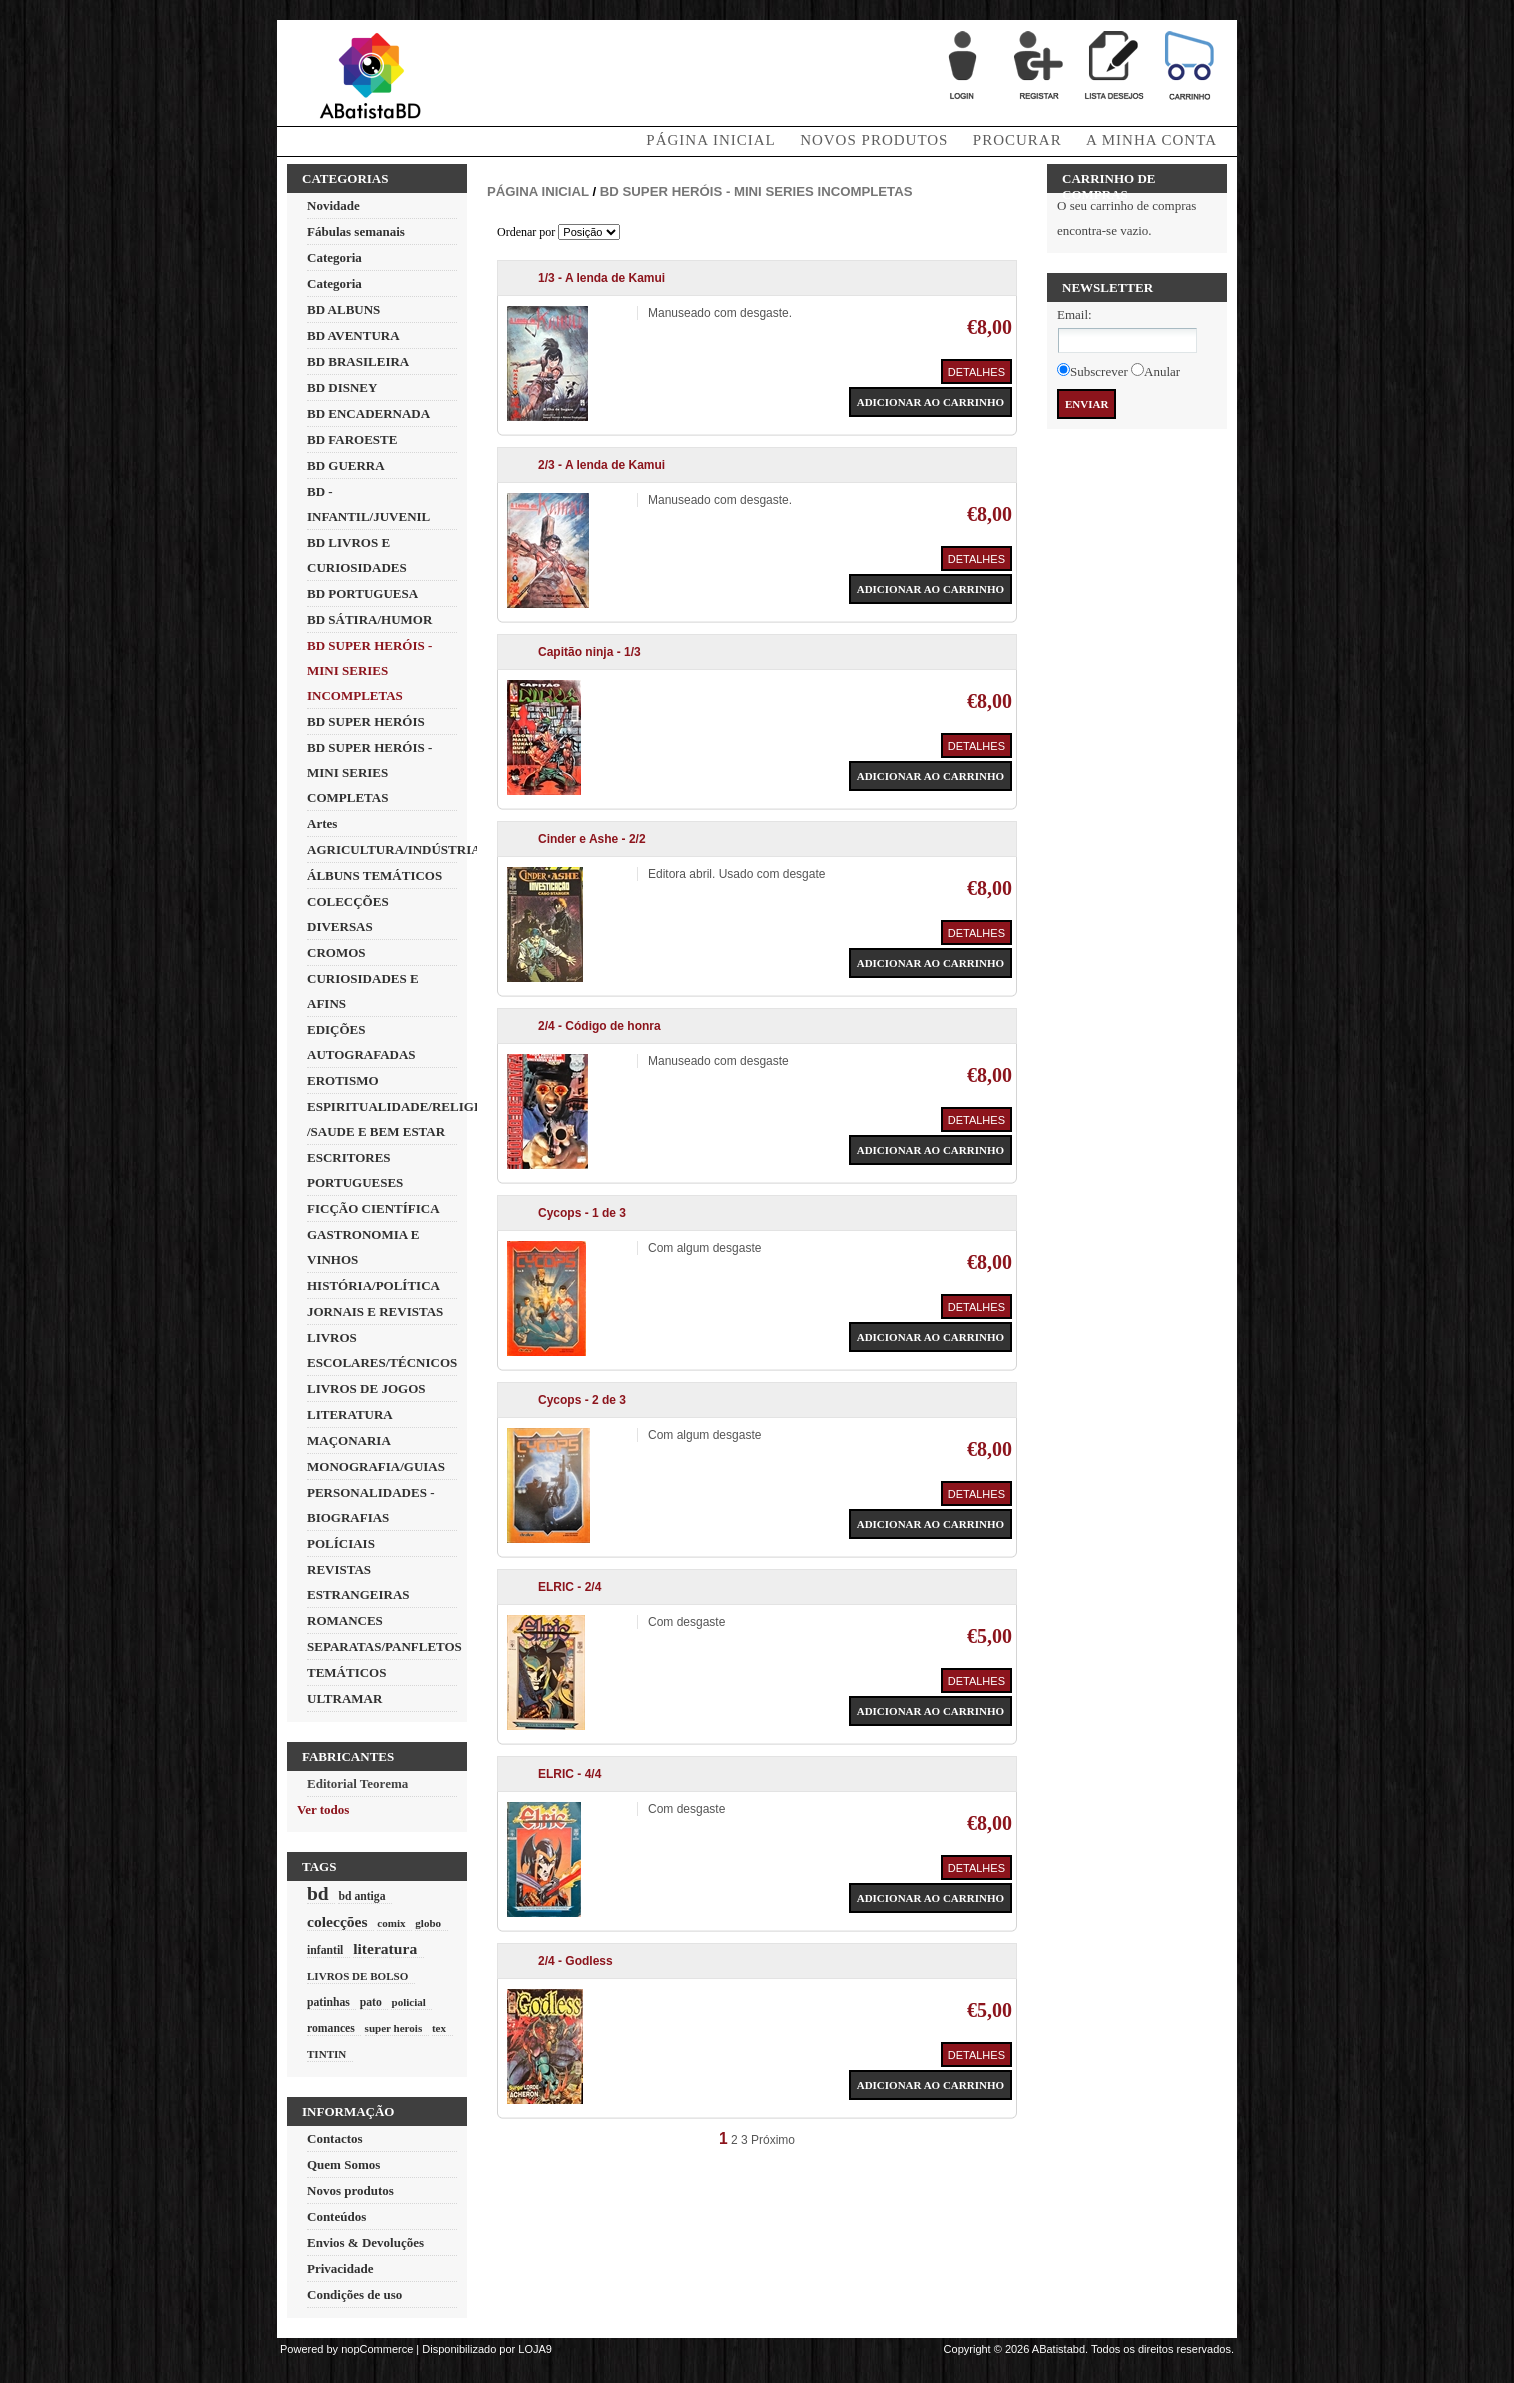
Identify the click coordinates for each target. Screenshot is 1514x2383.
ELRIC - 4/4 (569, 1774)
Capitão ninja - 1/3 (589, 652)
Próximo (773, 2140)
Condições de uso (354, 2294)
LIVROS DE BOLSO (357, 1976)
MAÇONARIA (349, 1440)
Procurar (1017, 140)
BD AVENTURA (353, 335)
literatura (385, 1948)
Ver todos (323, 1809)
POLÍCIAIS (341, 1543)
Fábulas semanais (356, 231)
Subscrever (1099, 371)
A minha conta (1151, 140)
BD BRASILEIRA (358, 361)
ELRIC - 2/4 (569, 1587)
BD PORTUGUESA (362, 593)
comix (391, 1923)
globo (428, 1923)
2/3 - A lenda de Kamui (601, 465)
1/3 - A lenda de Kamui (601, 278)
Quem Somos (343, 2164)
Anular (1162, 371)
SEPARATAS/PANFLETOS (384, 1646)
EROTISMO (343, 1080)
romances (331, 2028)
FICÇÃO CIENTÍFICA (373, 1208)
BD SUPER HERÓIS (366, 721)
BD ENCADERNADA (368, 413)
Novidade (333, 205)
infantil (325, 1950)
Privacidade (340, 2268)
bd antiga (361, 1896)
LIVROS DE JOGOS (366, 1388)
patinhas (328, 2002)
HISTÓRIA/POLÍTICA (373, 1285)
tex (439, 2028)
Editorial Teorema (357, 1783)
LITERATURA (350, 1414)
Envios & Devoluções (365, 2242)
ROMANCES (345, 1620)
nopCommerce (377, 2349)
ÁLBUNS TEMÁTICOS (374, 875)
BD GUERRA (346, 465)
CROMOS (336, 952)
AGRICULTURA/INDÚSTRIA (394, 849)
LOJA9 (535, 2349)
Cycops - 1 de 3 (582, 1213)
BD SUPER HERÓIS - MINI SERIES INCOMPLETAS (369, 670)
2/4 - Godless (575, 1961)
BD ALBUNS (343, 309)
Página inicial (538, 191)
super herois (394, 2028)
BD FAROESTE (352, 439)
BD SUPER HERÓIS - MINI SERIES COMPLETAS (369, 772)
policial (408, 2002)
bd (318, 1893)
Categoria (334, 257)
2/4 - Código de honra (599, 1026)
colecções (337, 1921)
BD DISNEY (342, 387)
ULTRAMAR (344, 1698)
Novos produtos (874, 140)
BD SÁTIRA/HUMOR (369, 619)
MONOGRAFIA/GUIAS (376, 1466)
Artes (322, 823)
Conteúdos (336, 2216)
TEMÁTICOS (346, 1672)
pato (371, 2002)
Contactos (335, 2138)
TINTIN (326, 2054)
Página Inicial (710, 140)
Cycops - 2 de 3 (582, 1400)
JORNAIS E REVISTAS (375, 1311)
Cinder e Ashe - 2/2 (592, 839)
